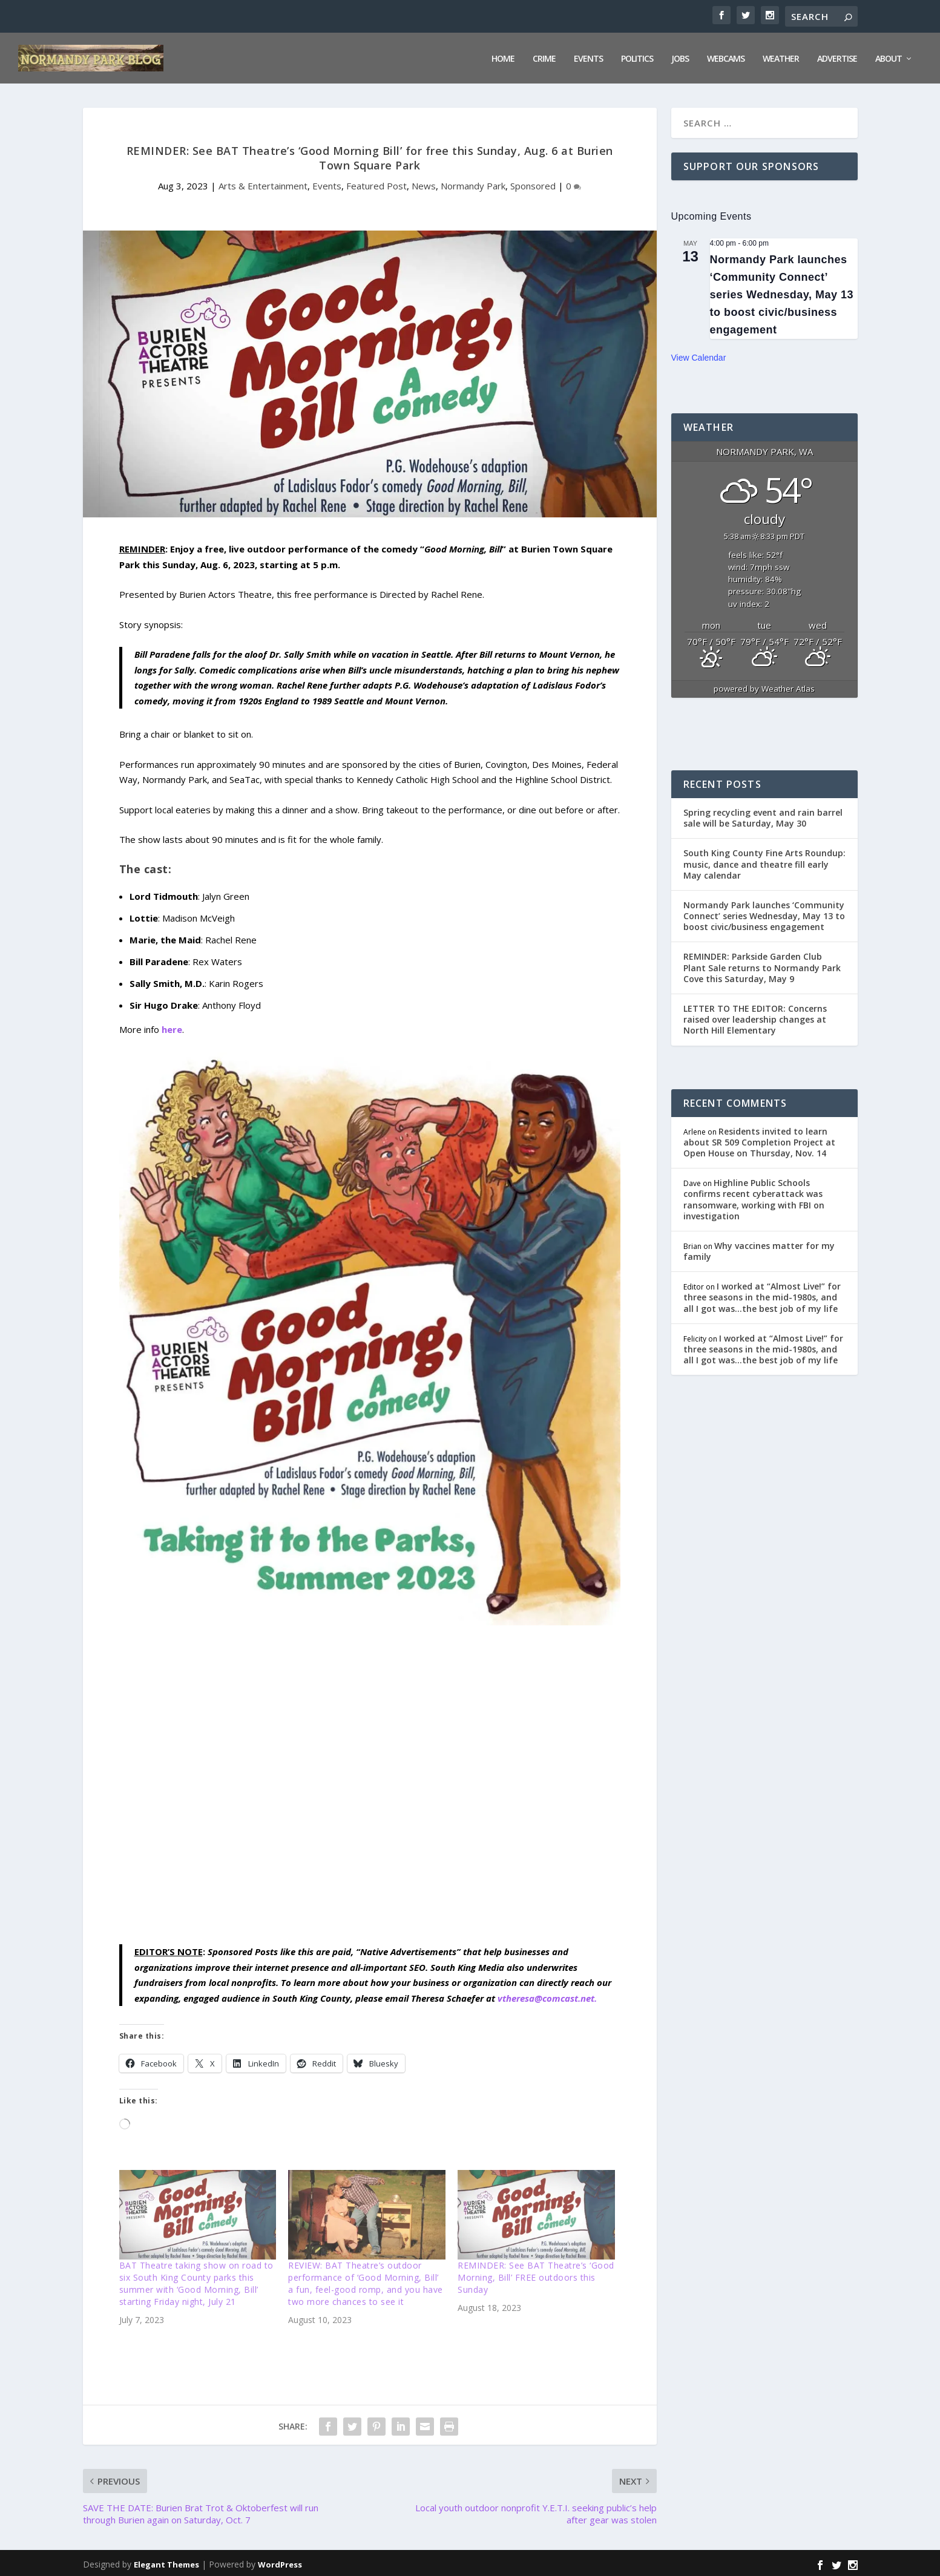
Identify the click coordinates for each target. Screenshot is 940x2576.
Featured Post (376, 183)
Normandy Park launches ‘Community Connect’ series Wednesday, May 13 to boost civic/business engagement (781, 292)
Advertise (837, 56)
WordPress (280, 2562)
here (172, 1027)
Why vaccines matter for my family (759, 1248)
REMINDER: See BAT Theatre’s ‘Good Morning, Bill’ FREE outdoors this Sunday (536, 2275)
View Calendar (698, 355)
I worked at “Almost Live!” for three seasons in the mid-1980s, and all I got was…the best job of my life (762, 1294)
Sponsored (533, 183)
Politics (637, 56)
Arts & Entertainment (263, 183)
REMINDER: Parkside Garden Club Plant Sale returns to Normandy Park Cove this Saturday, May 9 (762, 965)
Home (502, 56)
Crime (544, 56)
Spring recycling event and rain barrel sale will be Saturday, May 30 (763, 815)
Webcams (725, 56)
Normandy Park (473, 183)
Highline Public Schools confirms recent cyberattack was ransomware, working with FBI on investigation (753, 1197)
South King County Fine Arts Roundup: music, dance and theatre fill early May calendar (764, 861)
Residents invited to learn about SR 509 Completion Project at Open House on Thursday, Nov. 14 (759, 1139)
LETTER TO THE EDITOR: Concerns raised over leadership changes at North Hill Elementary (755, 1017)
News (424, 183)
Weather (781, 56)
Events (588, 56)
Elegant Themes (166, 2562)
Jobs (680, 56)
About (888, 56)
